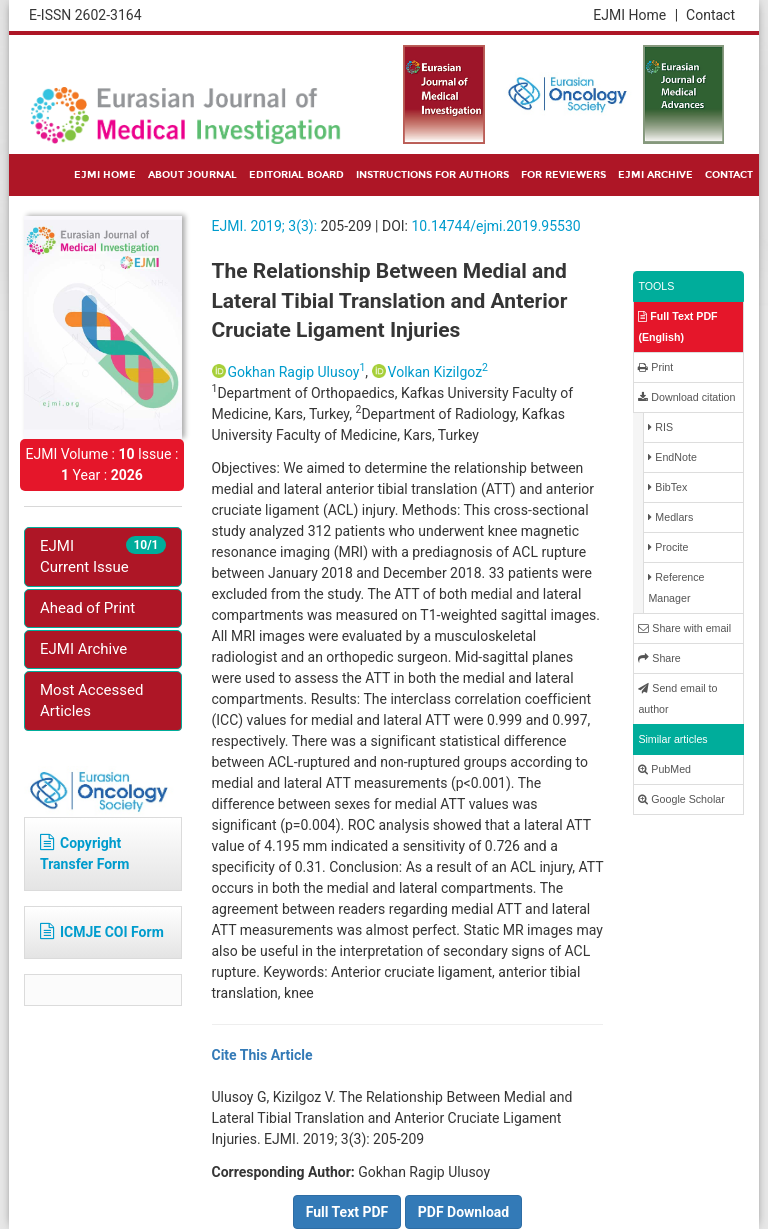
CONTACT (729, 175)
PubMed (664, 769)
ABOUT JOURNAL (192, 175)
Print (655, 367)
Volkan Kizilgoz (438, 372)
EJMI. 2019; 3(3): (265, 226)
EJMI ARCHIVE (655, 175)
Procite (668, 547)
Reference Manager (676, 587)
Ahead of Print (87, 608)
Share (659, 658)
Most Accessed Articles (91, 700)
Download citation (686, 397)
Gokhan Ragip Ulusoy (297, 372)
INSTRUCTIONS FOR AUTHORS (432, 175)
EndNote (672, 457)
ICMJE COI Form (102, 932)
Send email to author (677, 698)
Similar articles (672, 739)
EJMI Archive (83, 649)
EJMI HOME (105, 175)
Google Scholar (681, 799)
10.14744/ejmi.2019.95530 (495, 226)
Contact (710, 15)
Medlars (670, 517)
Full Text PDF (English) (677, 326)
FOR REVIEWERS (563, 175)
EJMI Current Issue (103, 556)
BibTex (667, 487)
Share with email (684, 628)
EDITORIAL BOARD (296, 175)
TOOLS (656, 286)
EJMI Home (635, 15)
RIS (660, 427)
